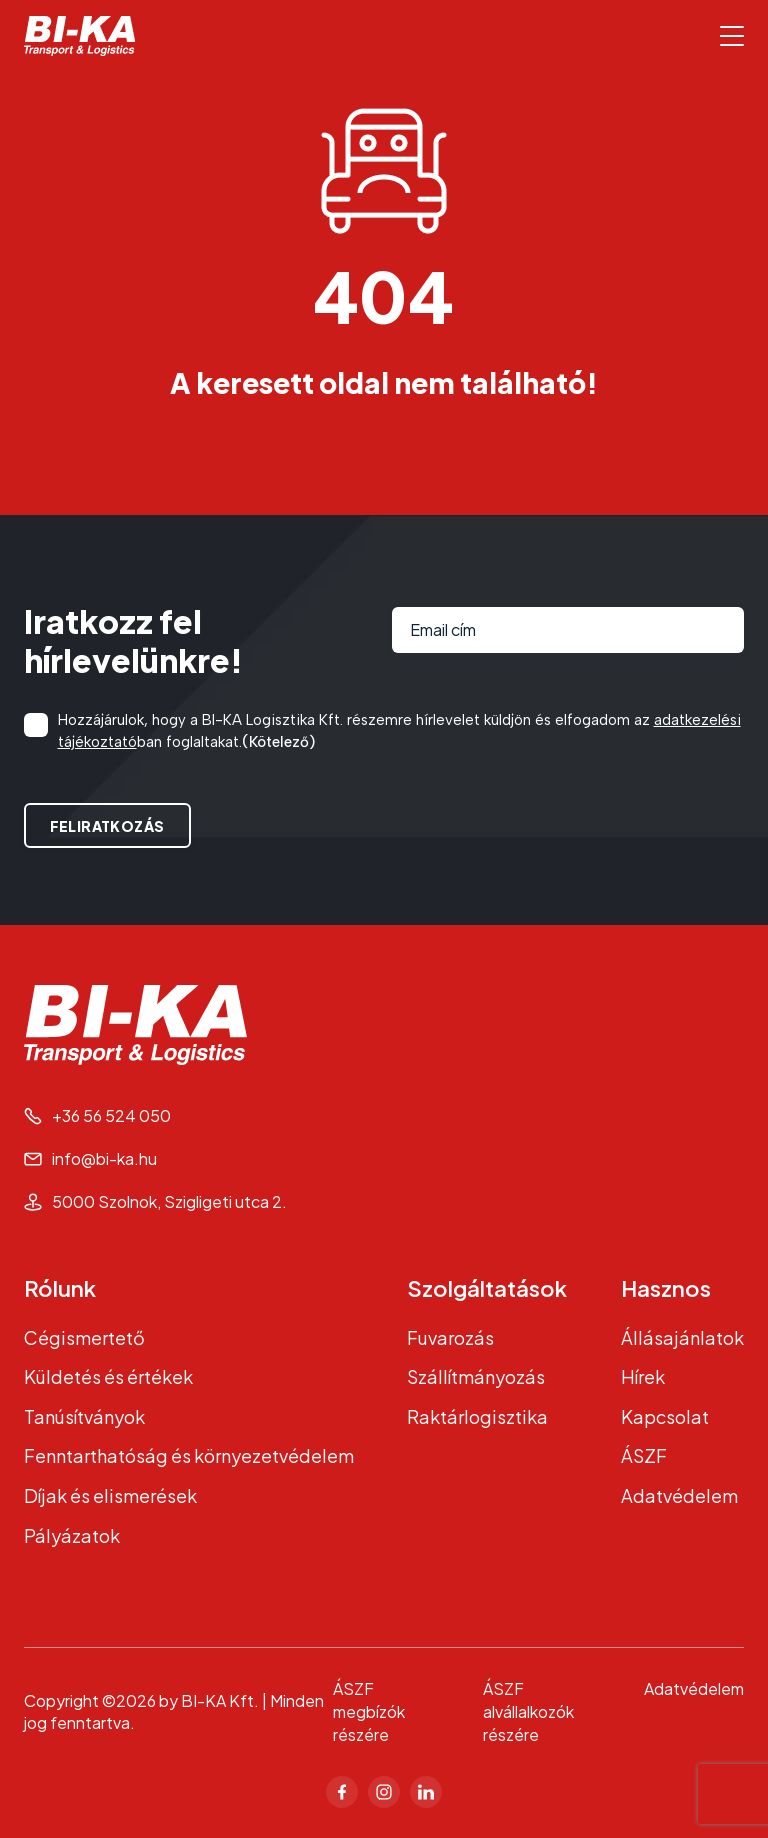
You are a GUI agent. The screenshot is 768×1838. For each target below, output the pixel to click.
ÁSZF (644, 1455)
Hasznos (666, 1288)
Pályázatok (72, 1535)
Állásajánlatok (682, 1337)
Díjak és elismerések (110, 1495)
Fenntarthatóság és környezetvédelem (189, 1455)
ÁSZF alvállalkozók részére (528, 1711)
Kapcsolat (665, 1416)
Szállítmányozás (476, 1376)
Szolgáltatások (487, 1288)
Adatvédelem (679, 1495)
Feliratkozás (107, 826)
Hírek (643, 1376)
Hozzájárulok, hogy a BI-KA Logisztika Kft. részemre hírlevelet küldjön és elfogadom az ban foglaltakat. (399, 732)
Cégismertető (84, 1337)
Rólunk (60, 1288)
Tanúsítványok (84, 1416)
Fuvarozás (450, 1337)
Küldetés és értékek (108, 1376)
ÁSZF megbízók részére (369, 1711)
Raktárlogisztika (477, 1416)
